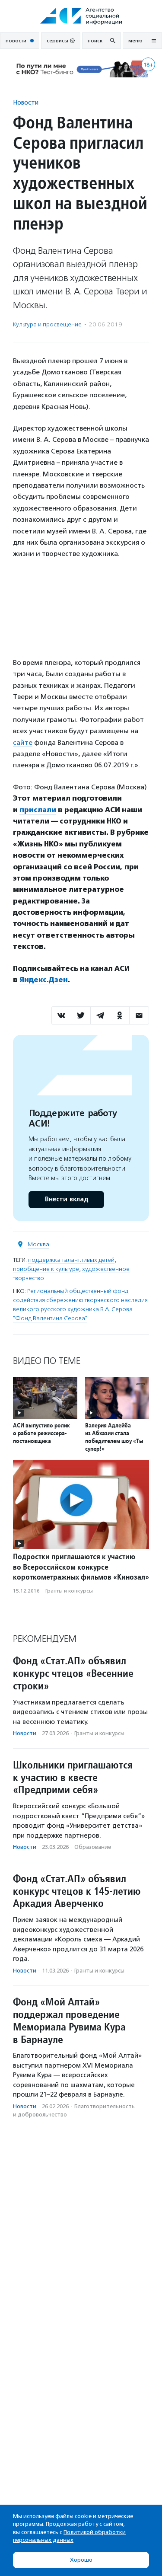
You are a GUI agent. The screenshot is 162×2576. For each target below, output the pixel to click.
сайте (22, 742)
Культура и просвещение (47, 324)
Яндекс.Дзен (43, 980)
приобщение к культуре (46, 1269)
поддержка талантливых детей (71, 1260)
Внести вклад (66, 1199)
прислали (37, 810)
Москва (38, 1244)
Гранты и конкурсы (69, 1591)
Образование (92, 1847)
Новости (25, 102)
